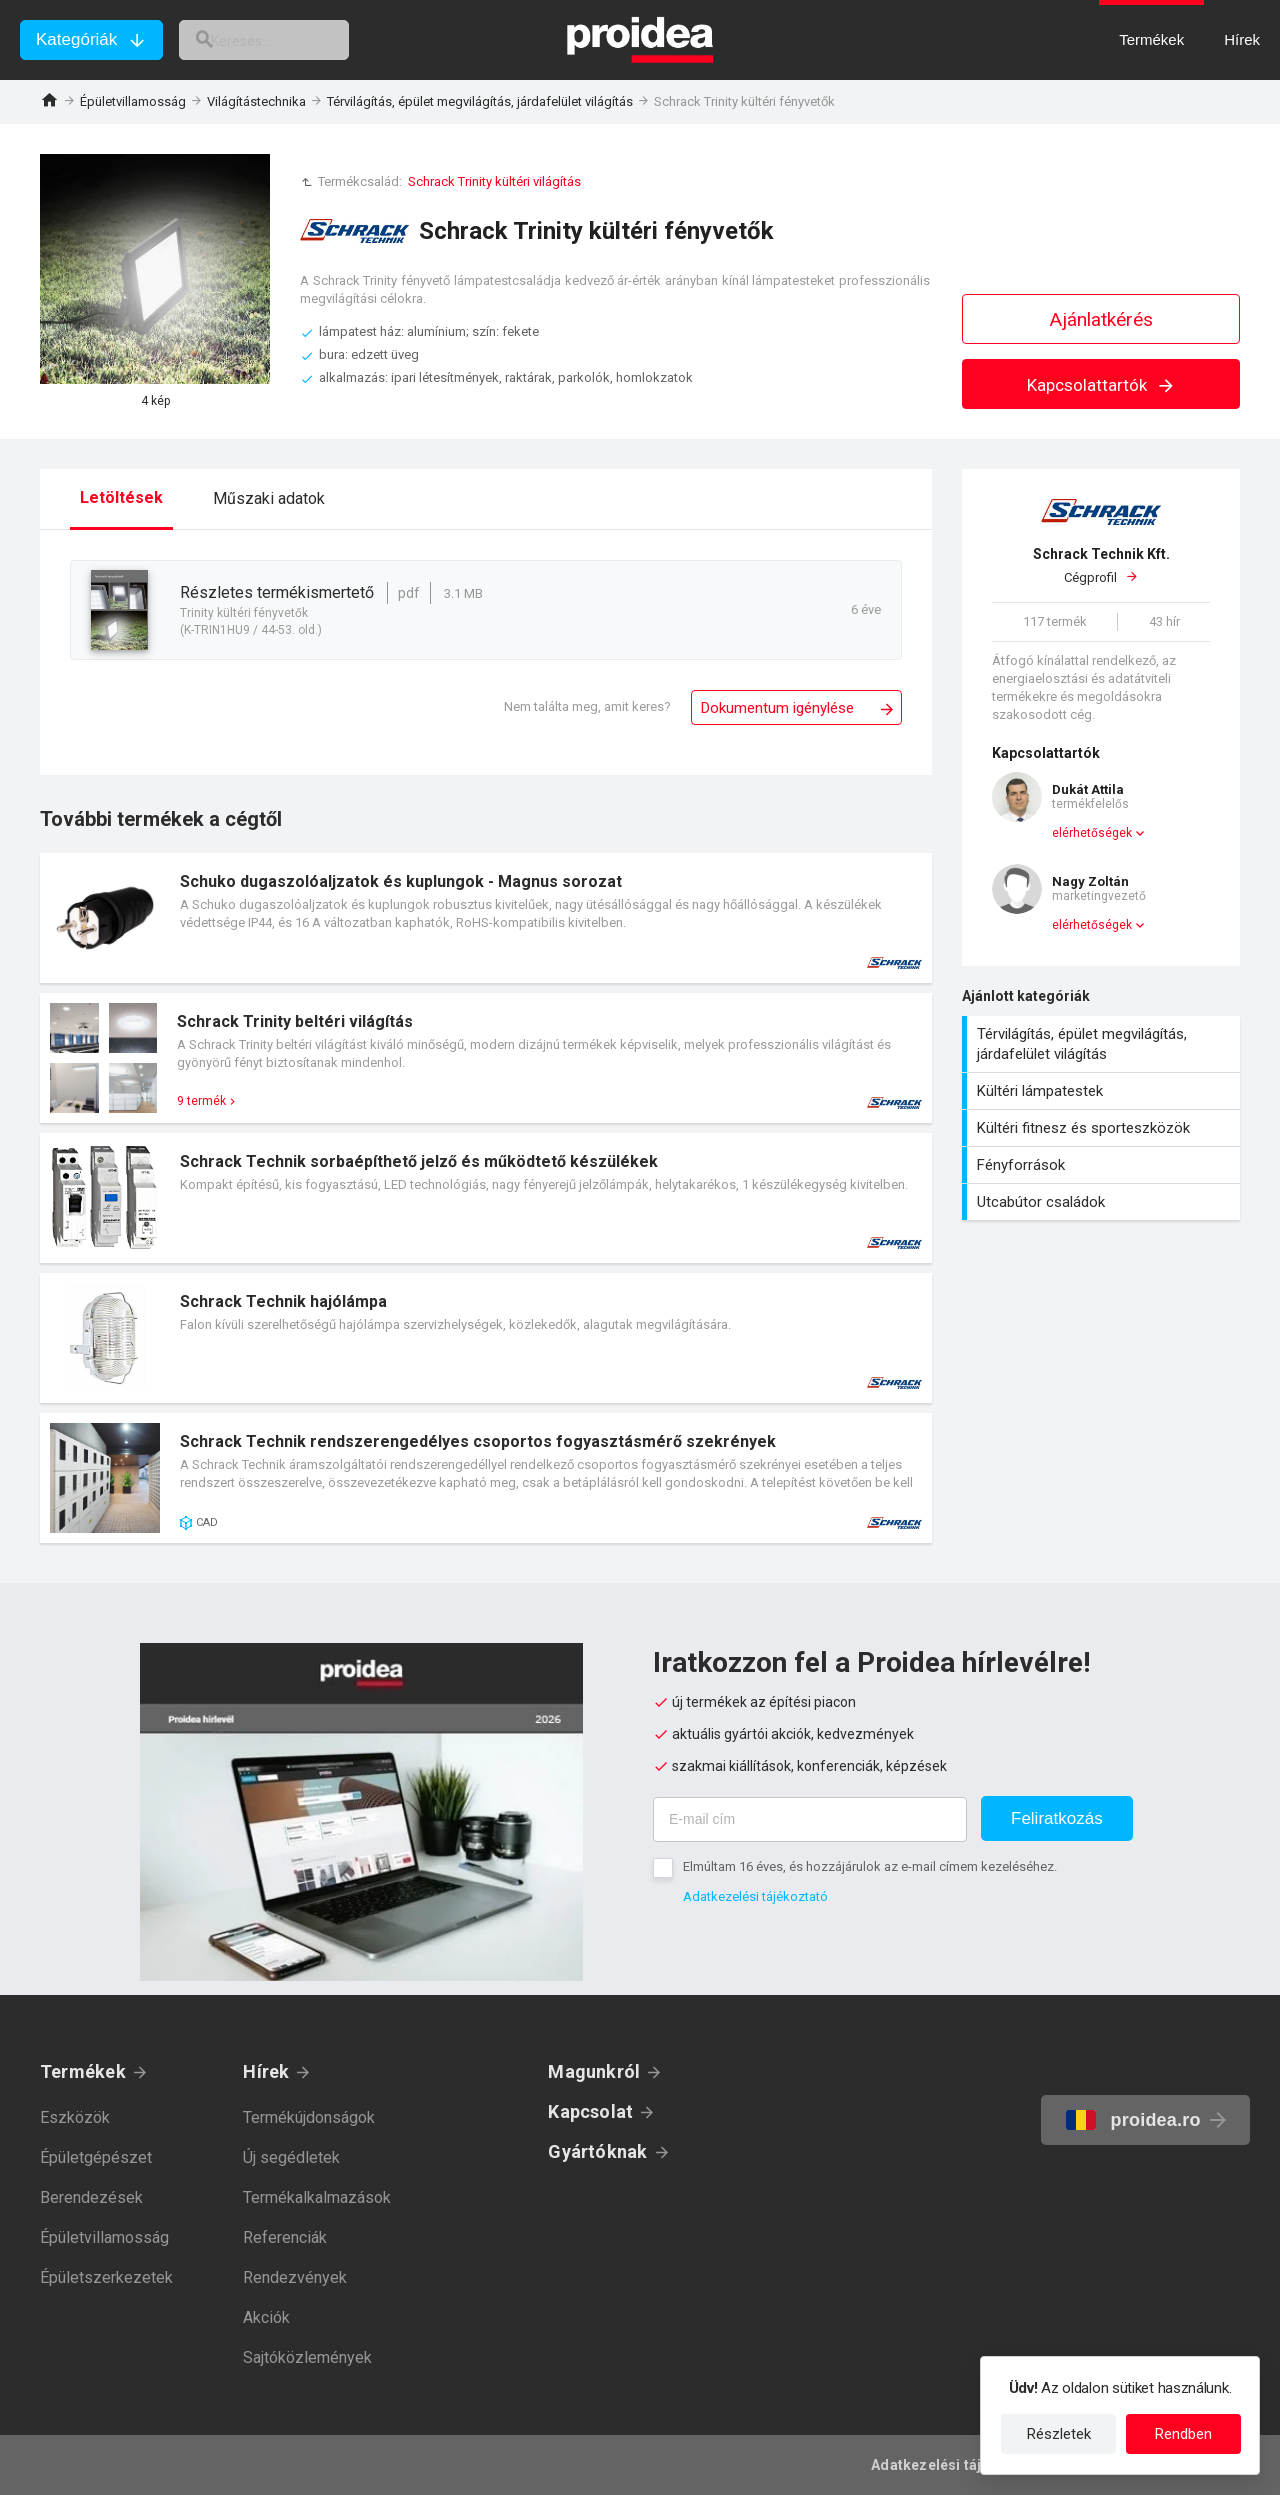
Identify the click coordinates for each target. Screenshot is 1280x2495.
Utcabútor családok (1103, 1202)
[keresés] (288, 40)
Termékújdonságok (309, 2117)
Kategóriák (76, 39)
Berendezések (91, 2197)
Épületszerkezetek (106, 2277)
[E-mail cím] (810, 1819)
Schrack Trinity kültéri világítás (494, 181)
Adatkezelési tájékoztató (755, 1896)
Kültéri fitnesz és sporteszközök (1103, 1128)
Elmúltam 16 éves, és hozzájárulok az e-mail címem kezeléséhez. (870, 1866)
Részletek (1059, 2434)
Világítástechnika (256, 101)
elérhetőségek (1092, 833)
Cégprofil (1101, 565)
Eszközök (75, 2117)
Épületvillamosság (133, 101)
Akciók (266, 2317)
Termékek (83, 2071)
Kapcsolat (590, 2111)
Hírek (266, 2071)
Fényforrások (1103, 1165)
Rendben (1183, 2434)
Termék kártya (486, 918)
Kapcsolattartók (1101, 385)
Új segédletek (291, 2157)
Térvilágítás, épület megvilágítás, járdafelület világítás (480, 101)
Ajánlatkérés (1101, 319)
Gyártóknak (597, 2151)
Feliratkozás (1057, 1818)
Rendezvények (295, 2277)
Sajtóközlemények (307, 2357)
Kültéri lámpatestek (1103, 1091)
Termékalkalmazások (317, 2197)
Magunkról (594, 2071)
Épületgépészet (96, 2157)
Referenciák (285, 2237)
